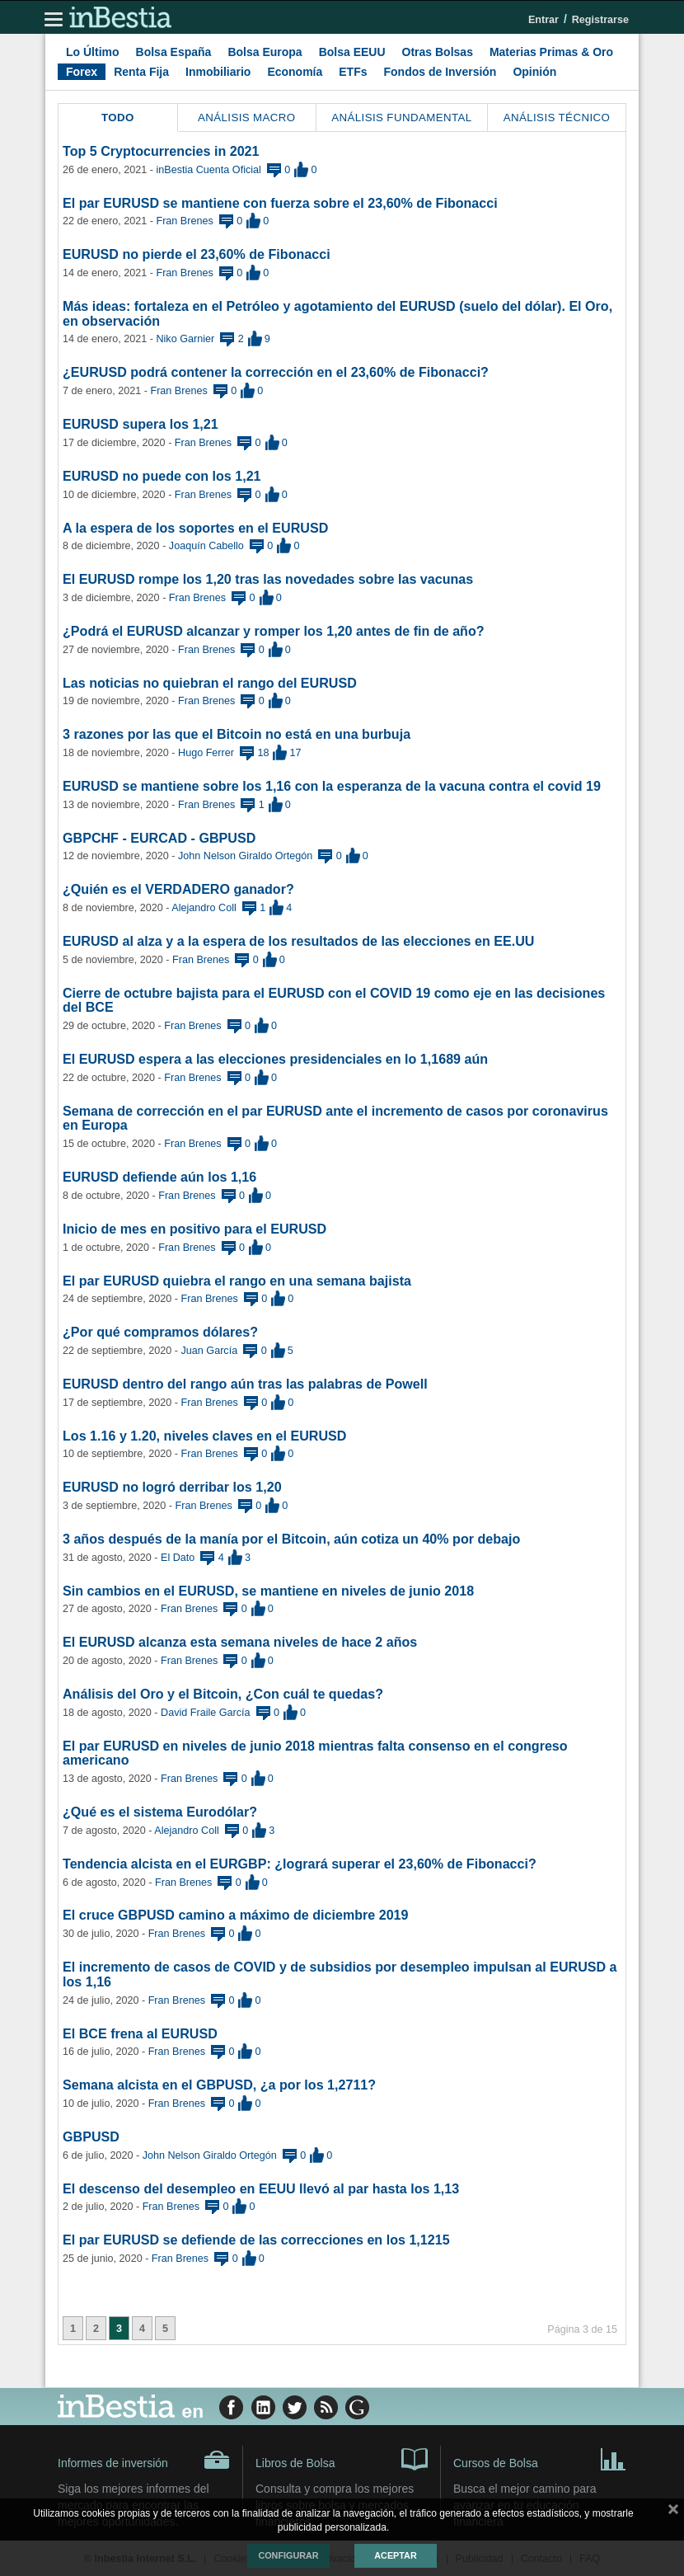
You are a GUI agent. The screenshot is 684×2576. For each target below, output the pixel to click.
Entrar (543, 20)
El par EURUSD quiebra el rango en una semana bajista (237, 1280)
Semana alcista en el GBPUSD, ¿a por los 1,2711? (219, 2084)
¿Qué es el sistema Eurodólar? (160, 1811)
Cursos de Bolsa (539, 2458)
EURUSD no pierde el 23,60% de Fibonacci (196, 254)
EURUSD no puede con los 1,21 (162, 475)
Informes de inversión (144, 2459)
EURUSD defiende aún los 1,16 (159, 1176)
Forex (81, 71)
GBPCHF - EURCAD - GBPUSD (159, 837)
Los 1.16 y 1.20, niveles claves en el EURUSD (204, 1435)
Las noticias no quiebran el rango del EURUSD (210, 682)
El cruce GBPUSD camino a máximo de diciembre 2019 (236, 1914)
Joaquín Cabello (206, 546)
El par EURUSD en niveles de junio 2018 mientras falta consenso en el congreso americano (315, 1753)
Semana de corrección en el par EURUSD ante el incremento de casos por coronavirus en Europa (335, 1118)
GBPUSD (91, 2136)
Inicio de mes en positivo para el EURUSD (194, 1228)
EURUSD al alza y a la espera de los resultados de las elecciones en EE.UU (298, 940)
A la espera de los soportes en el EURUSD (195, 527)
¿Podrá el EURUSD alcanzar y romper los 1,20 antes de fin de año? (274, 630)
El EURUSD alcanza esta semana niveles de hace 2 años (240, 1641)
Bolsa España (174, 52)
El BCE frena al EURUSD (140, 2033)
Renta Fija (141, 71)
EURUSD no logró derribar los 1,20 (172, 1486)
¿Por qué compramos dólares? (160, 1331)
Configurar (288, 2555)
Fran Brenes (184, 221)
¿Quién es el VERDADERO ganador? (178, 888)
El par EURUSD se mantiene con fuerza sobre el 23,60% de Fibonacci (280, 202)
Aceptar (395, 2555)
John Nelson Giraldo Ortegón (245, 856)
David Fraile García (205, 1712)
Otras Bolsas (437, 52)
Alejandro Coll (203, 908)
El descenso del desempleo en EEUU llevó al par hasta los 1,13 (261, 2188)
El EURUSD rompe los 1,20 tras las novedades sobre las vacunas (268, 578)
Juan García (209, 1350)
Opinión (534, 71)
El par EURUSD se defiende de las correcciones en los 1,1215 (256, 2239)
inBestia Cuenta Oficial (208, 170)
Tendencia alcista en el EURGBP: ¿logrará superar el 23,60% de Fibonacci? (299, 1863)
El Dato (177, 1557)
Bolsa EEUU (352, 52)
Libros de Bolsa (341, 2458)
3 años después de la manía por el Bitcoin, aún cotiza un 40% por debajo (291, 1538)
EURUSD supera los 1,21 (140, 423)
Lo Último (92, 52)
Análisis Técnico (557, 117)
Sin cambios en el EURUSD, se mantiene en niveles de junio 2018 (268, 1590)
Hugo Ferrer (206, 753)
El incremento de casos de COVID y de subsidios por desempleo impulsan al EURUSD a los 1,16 (340, 1974)
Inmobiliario (218, 71)
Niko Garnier (185, 339)
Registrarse (600, 20)
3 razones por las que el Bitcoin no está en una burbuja (236, 733)
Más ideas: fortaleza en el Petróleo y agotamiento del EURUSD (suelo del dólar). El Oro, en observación (337, 313)
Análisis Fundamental (401, 117)
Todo (117, 117)
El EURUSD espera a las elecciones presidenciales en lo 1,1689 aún (275, 1058)
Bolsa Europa (264, 52)
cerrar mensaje (673, 2512)
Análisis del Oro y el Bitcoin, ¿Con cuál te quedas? (223, 1693)
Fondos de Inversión (440, 71)
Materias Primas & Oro (551, 52)
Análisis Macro (247, 117)
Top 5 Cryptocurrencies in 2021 (161, 150)
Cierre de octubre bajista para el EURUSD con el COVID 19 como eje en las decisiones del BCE (334, 1000)
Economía (294, 71)
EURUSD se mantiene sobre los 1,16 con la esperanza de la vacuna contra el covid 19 (332, 785)
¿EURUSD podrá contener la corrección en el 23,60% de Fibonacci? (276, 371)
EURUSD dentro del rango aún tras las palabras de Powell (245, 1383)
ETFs (353, 71)
